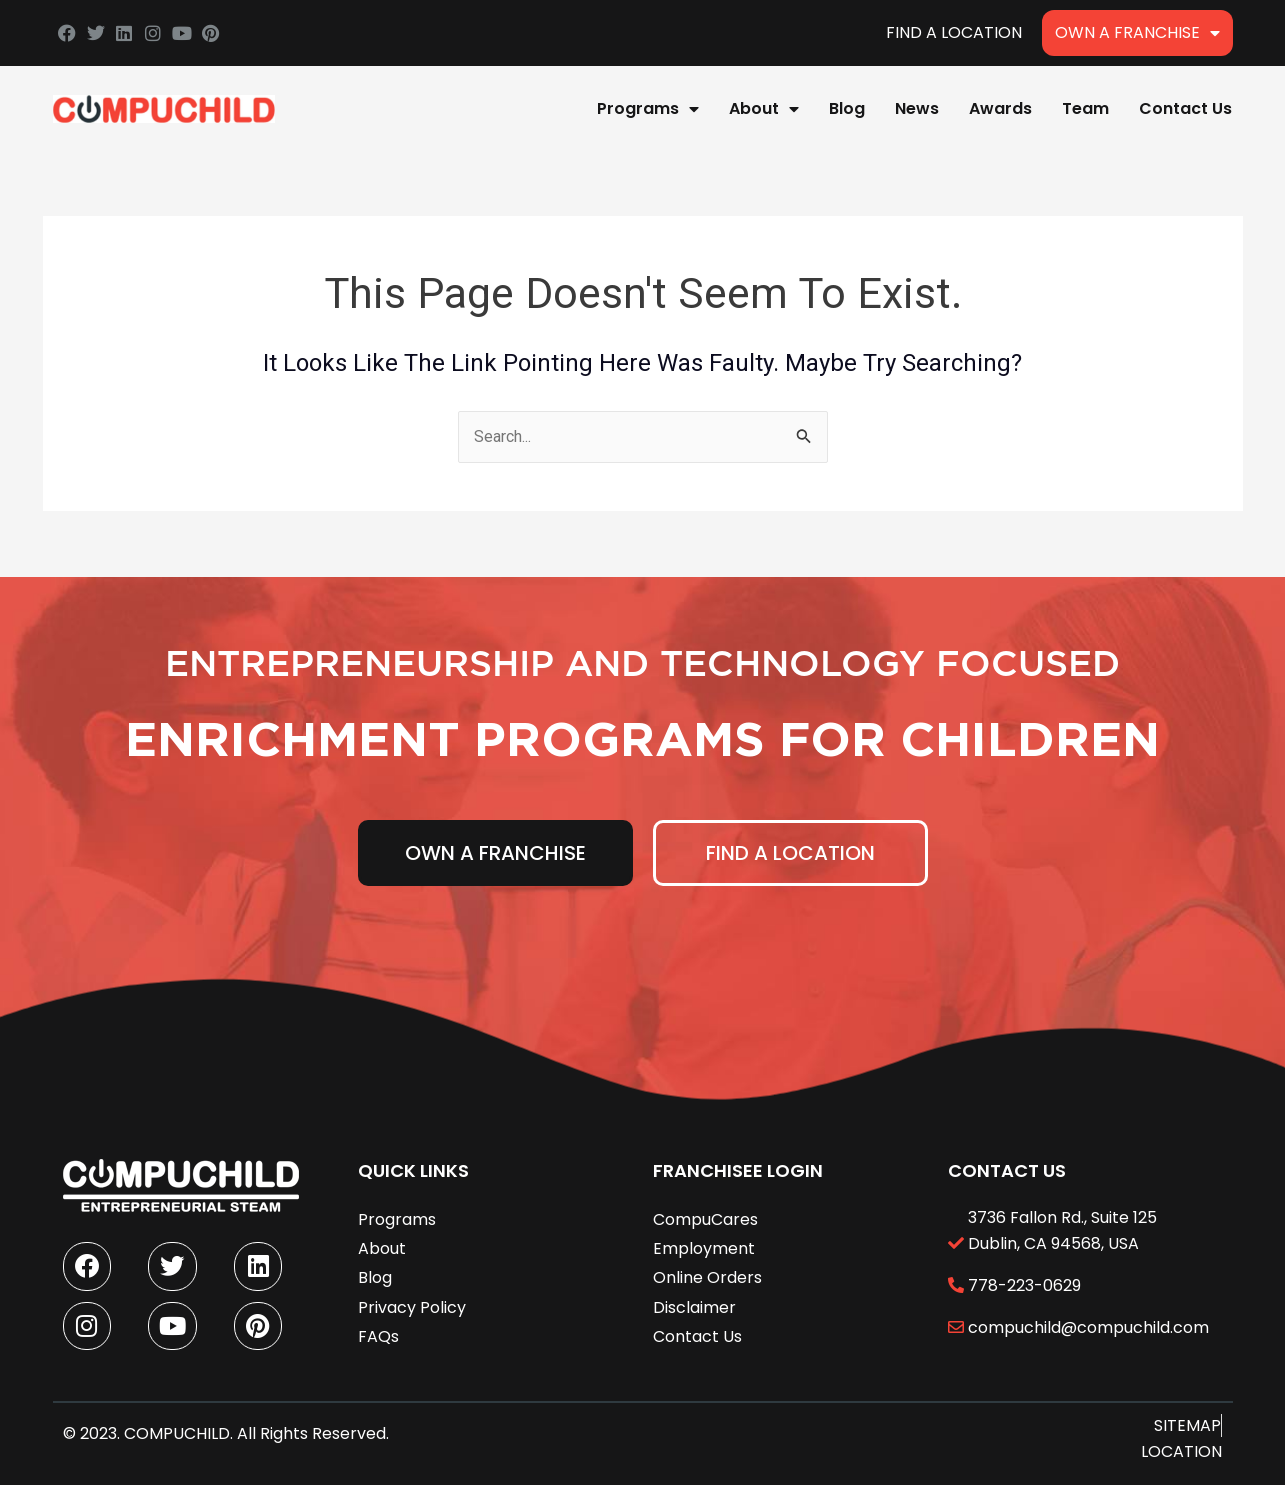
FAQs (378, 1334)
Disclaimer (694, 1305)
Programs (648, 109)
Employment (704, 1246)
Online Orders (707, 1275)
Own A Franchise (1137, 33)
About (764, 109)
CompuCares (705, 1217)
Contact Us (1185, 108)
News (917, 108)
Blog (847, 108)
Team (1085, 108)
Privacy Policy (412, 1305)
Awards (1000, 108)
